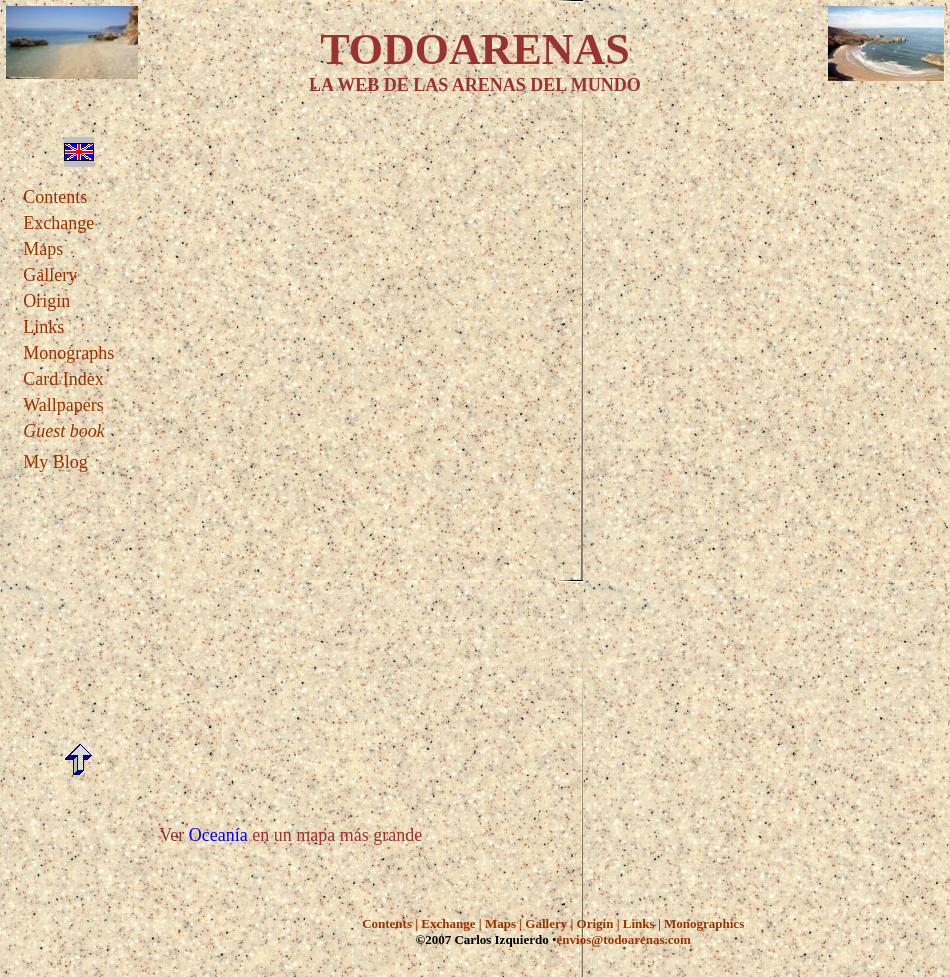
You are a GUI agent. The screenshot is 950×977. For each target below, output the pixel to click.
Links (43, 327)
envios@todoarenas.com (624, 939)
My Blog (55, 462)
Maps (43, 249)
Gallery (50, 275)
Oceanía (218, 835)
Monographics (704, 923)
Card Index (63, 379)
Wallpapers (63, 405)
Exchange (58, 223)
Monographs (68, 353)
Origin (46, 301)
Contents (55, 197)
